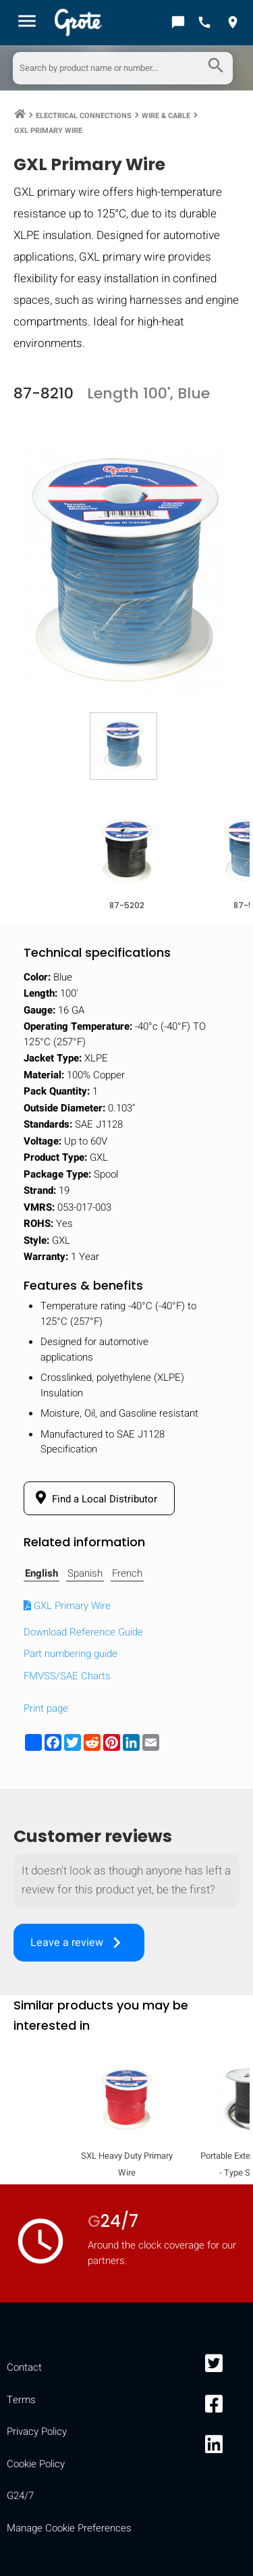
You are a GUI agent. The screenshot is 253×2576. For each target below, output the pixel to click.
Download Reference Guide (83, 1632)
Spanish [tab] (85, 1573)
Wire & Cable (166, 116)
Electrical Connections (84, 116)
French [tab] (127, 1573)
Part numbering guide (70, 1653)
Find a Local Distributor (94, 1498)
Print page (46, 1708)
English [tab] (41, 1573)
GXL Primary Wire (48, 130)
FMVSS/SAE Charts (67, 1675)
